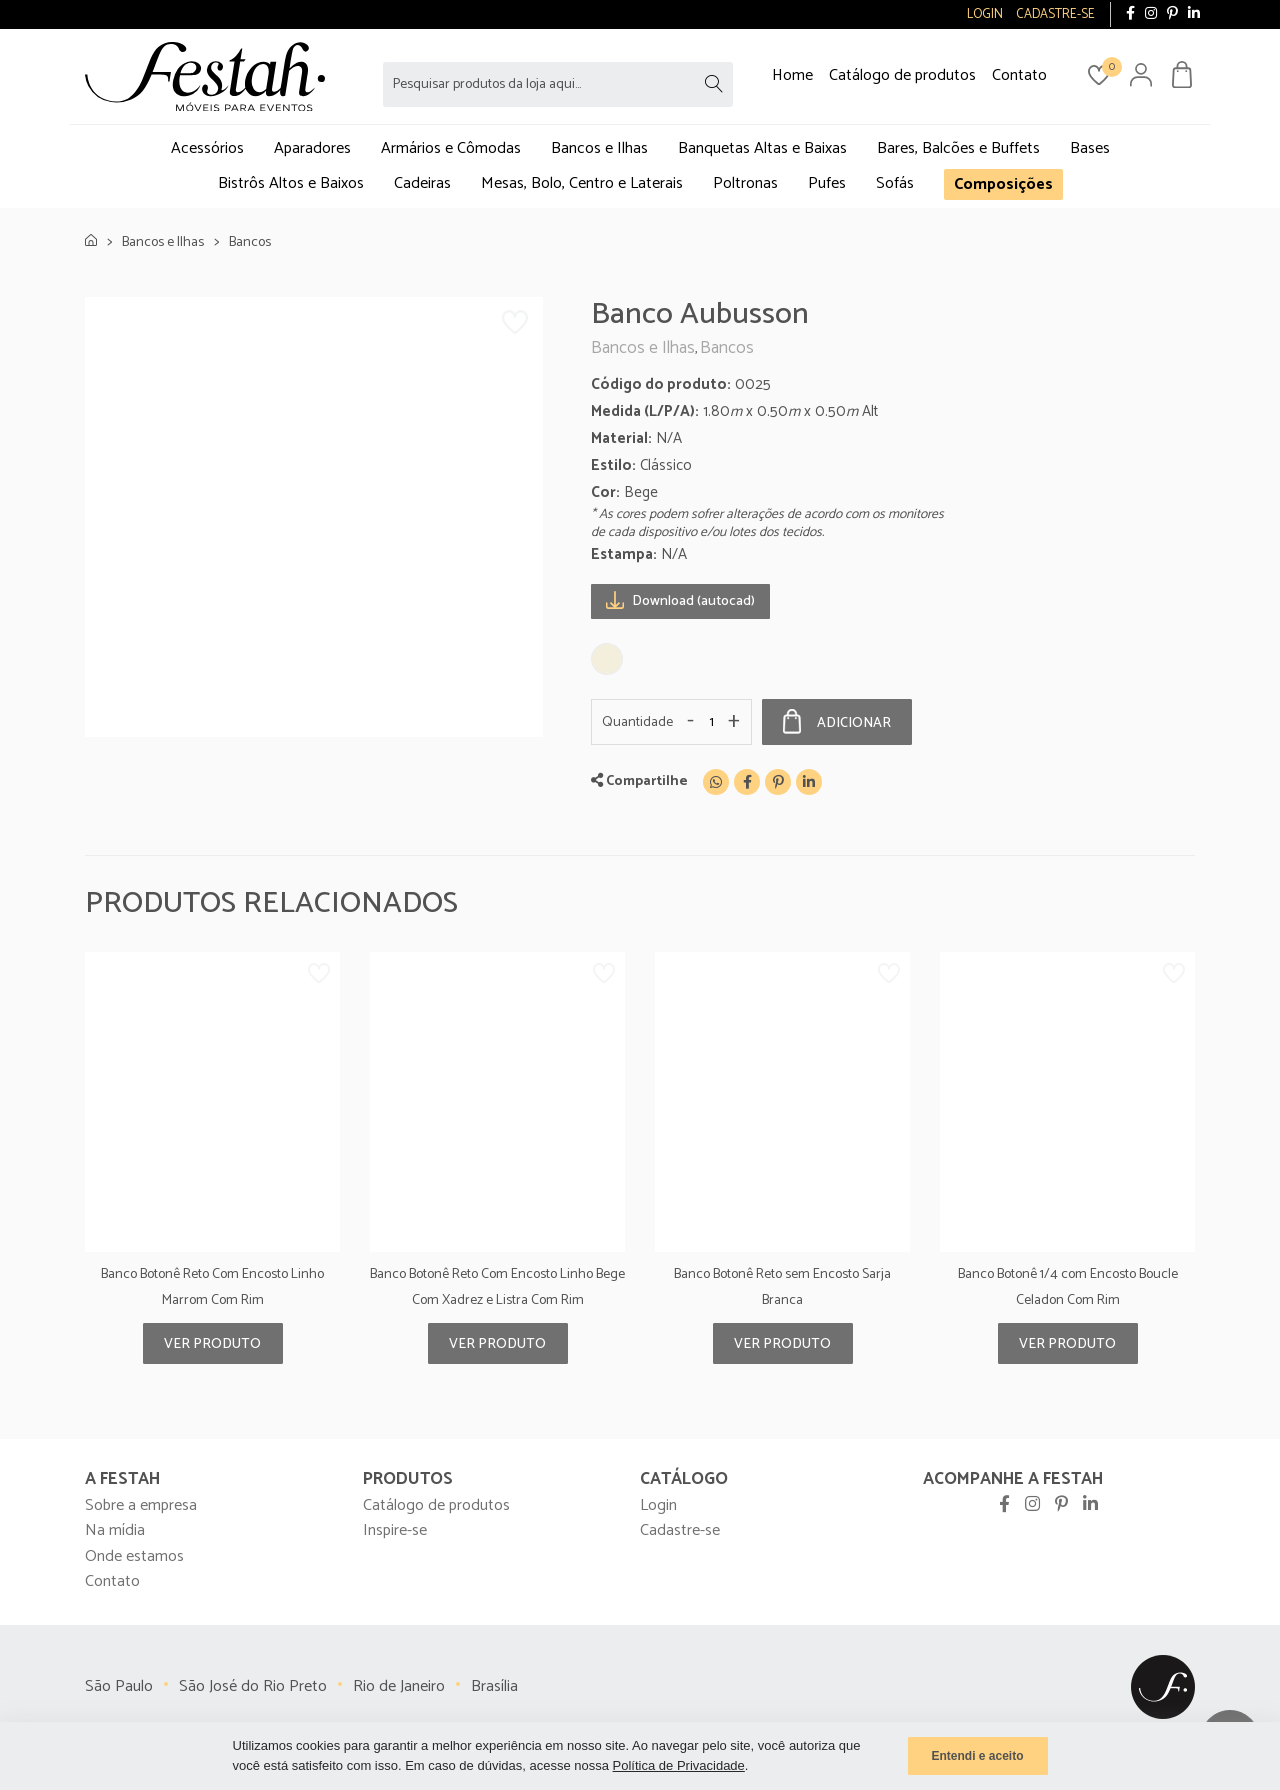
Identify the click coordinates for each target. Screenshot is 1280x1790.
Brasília (494, 1686)
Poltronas (745, 183)
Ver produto (212, 1344)
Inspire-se (395, 1530)
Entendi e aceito (977, 1756)
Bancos (250, 242)
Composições (1003, 184)
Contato (1019, 75)
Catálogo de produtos (902, 75)
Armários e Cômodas (451, 148)
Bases (1090, 148)
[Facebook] (747, 782)
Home (792, 75)
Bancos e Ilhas (599, 148)
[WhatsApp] (716, 782)
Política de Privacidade (679, 1765)
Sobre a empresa (141, 1505)
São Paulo (119, 1686)
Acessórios (207, 148)
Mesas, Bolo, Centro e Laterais (582, 183)
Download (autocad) (680, 600)
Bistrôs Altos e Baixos (291, 183)
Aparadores (312, 148)
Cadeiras (422, 183)
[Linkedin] (809, 782)
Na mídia (115, 1530)
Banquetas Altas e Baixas (762, 148)
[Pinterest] (778, 782)
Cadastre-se (680, 1530)
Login (658, 1505)
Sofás (895, 183)
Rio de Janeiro (399, 1686)
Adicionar (837, 722)
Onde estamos (134, 1556)
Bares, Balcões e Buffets (958, 148)
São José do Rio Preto (253, 1686)
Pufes (827, 183)
